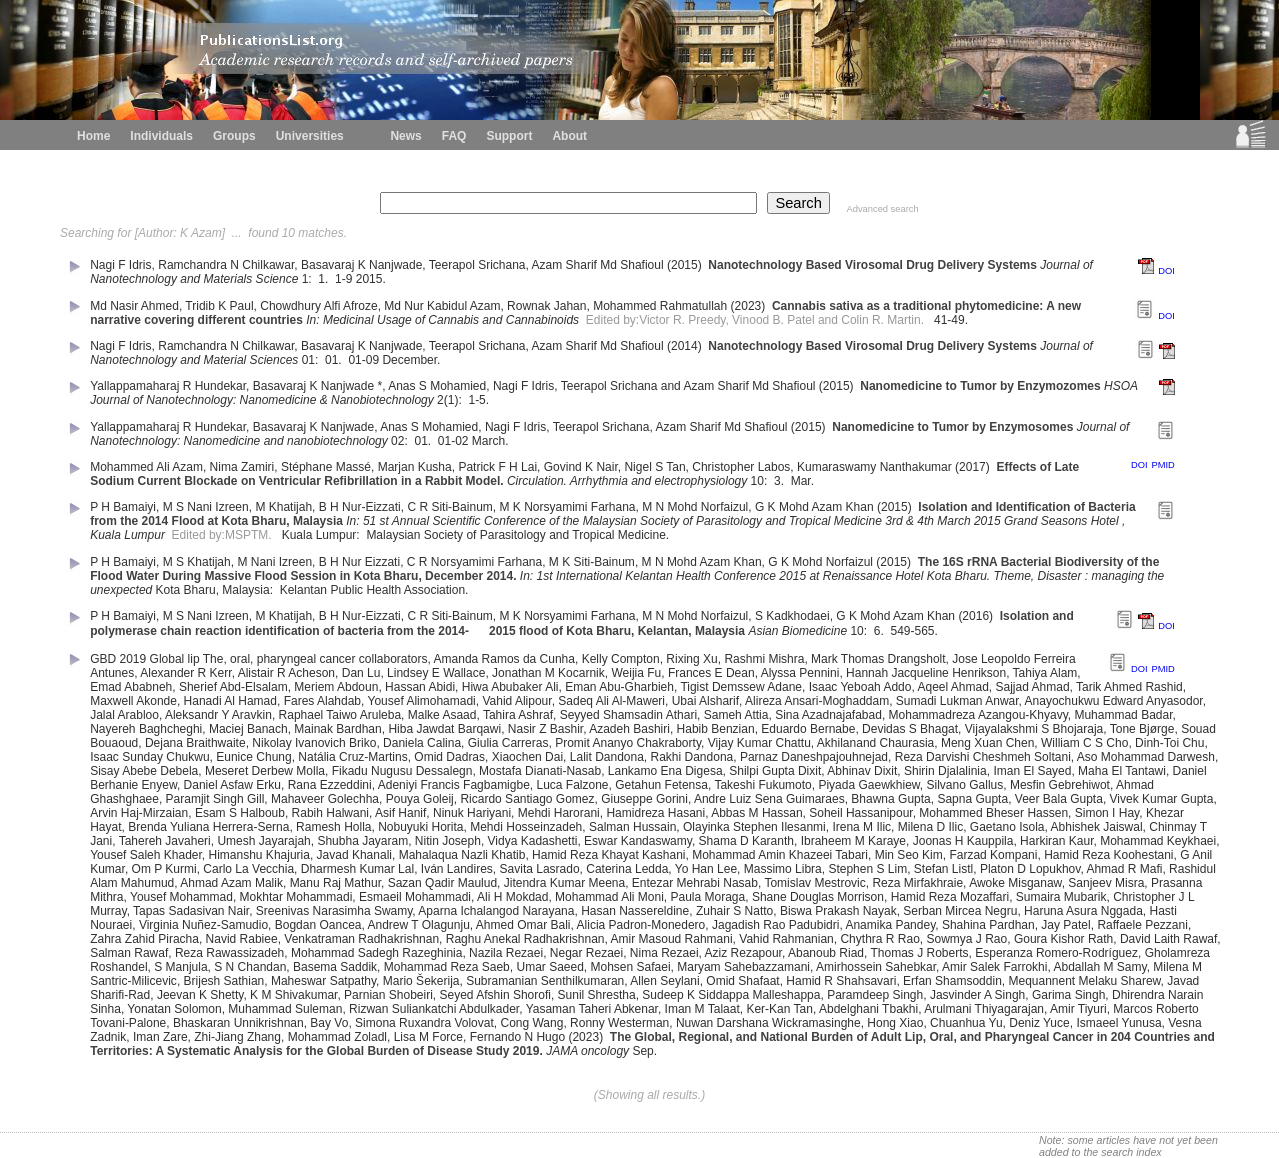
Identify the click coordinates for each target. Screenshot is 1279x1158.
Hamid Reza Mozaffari (950, 897)
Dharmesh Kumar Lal (357, 869)
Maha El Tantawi (1122, 771)
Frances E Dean (711, 673)
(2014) (686, 346)
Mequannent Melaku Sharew (1084, 981)
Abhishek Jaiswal (1097, 827)
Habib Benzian (716, 729)
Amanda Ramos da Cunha (504, 659)
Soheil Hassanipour (860, 813)
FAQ (454, 136)
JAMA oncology (587, 1051)
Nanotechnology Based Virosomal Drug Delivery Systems (872, 265)
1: (308, 279)
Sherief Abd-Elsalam (233, 687)
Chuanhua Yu (966, 1023)
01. (335, 360)
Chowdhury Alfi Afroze (318, 306)
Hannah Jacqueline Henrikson (926, 673)
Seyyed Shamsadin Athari (628, 715)
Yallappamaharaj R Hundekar (168, 386)
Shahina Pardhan (988, 925)
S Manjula (180, 967)
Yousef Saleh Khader (146, 855)
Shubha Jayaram (362, 841)
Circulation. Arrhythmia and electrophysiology (627, 481)
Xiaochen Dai (527, 757)
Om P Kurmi (164, 869)
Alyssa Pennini (800, 673)
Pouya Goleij (420, 799)
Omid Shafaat (742, 981)
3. (780, 481)
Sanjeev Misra (1106, 883)
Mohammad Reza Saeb (447, 967)
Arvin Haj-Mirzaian (139, 813)
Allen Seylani (664, 981)
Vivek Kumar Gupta (1162, 799)
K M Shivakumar (293, 995)
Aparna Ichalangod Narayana (496, 911)
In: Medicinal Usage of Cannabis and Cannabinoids (442, 320)
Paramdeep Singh (875, 995)
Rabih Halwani (330, 813)
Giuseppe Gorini (644, 799)
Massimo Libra (783, 869)
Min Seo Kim (909, 855)
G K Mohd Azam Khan (814, 507)
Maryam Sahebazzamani (743, 967)
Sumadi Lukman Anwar (957, 701)
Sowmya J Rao (967, 939)
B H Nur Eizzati (359, 562)
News (405, 136)
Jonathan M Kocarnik (548, 673)
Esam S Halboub (240, 813)
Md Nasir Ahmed (134, 306)
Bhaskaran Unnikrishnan (238, 1023)
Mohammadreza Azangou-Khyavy (978, 715)
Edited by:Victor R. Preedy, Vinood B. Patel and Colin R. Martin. (756, 320)
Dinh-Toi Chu (1169, 743)
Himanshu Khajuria (259, 855)
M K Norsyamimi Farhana (567, 507)
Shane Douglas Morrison (818, 897)
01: (312, 360)
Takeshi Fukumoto (762, 785)
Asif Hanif (400, 813)
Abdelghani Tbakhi (868, 1009)
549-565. (915, 631)
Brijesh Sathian (224, 981)
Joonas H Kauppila (963, 841)
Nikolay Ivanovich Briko (314, 743)
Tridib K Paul (219, 306)
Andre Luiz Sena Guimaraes (769, 799)
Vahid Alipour (516, 701)
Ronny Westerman (619, 1023)
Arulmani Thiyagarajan (984, 1009)
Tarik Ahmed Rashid (1129, 687)
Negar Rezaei (586, 953)
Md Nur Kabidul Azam (442, 306)
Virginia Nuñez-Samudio (203, 925)
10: (761, 481)
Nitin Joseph (448, 841)
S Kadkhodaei (792, 616)
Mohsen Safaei (631, 967)
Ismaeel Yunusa (1118, 1023)
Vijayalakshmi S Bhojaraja (1034, 729)
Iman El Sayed (1032, 771)
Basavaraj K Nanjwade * (317, 386)
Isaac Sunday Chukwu (149, 757)
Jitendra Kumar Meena (564, 883)
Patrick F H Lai (497, 467)
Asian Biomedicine (797, 631)
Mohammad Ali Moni (609, 897)
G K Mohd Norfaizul (820, 562)
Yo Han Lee (706, 869)
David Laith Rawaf (1168, 939)
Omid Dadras (449, 757)
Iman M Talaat (702, 1009)
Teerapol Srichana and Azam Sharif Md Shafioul (688, 386)
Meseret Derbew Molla (265, 771)
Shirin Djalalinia (945, 771)
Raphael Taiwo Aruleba (340, 715)
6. (880, 631)
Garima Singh (1068, 995)
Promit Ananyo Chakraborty (628, 743)
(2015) (686, 265)
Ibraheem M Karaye (853, 841)
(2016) (977, 616)
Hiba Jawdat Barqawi (444, 729)
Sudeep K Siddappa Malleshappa (731, 995)
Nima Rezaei (664, 953)
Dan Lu (361, 673)
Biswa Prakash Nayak (838, 911)
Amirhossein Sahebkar (876, 967)
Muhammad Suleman (285, 1009)
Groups (234, 136)
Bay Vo (329, 1023)
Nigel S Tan (654, 467)
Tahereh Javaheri (165, 841)
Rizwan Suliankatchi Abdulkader (434, 1009)
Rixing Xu (691, 659)
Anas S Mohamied (437, 386)
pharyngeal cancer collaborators (342, 659)
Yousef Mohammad (181, 897)
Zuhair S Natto (734, 911)
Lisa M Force (428, 1037)
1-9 (343, 279)
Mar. (804, 481)
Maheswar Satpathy (323, 981)
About (569, 136)
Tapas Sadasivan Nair (191, 911)
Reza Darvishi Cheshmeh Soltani (983, 757)
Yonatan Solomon (174, 1009)
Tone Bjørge (1142, 729)
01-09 (363, 360)
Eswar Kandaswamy (638, 841)
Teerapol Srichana (477, 265)
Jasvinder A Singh (977, 995)
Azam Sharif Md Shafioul (598, 265)
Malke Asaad (442, 715)
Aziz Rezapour (743, 953)
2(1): (451, 400)
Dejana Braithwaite (195, 743)
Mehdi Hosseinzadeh (526, 827)
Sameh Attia (736, 715)
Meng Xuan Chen (987, 743)
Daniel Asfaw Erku (232, 785)
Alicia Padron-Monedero (641, 925)
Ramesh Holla (333, 827)
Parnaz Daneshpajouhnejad (814, 757)
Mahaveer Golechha (325, 799)
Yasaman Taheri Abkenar (592, 1009)
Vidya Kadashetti (533, 841)
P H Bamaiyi (123, 507)
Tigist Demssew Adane (741, 687)
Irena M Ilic (861, 827)
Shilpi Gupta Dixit (775, 771)
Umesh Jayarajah (263, 841)
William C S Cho (1084, 743)
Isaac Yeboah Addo (860, 687)
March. (492, 441)
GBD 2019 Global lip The (156, 659)
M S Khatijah (197, 562)
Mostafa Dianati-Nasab (540, 771)
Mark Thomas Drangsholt (878, 659)
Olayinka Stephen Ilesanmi (754, 827)
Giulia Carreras (508, 743)
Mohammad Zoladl (337, 1037)
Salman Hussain (632, 827)
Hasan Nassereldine (635, 911)
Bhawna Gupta (890, 799)
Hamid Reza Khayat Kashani (608, 855)
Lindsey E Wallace (436, 673)
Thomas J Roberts (919, 953)
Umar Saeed (549, 967)
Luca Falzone (572, 785)
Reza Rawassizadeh (229, 953)
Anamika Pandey (890, 925)
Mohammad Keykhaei (1158, 841)
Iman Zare (160, 1037)
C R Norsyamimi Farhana (474, 562)
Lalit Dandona (607, 757)
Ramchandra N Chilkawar (226, 265)
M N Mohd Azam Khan (702, 562)
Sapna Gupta (972, 799)
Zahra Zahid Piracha (144, 939)
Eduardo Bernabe (808, 729)
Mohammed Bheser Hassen (993, 813)
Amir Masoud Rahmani (672, 939)
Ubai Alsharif (705, 701)
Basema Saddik (335, 967)
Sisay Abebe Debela (144, 771)
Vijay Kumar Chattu (759, 743)
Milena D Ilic (930, 827)
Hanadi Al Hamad (230, 701)
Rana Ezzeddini (330, 785)
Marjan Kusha (415, 467)
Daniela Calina (422, 743)
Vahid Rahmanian (786, 939)
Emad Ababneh (131, 687)
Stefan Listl (943, 869)
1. (324, 279)
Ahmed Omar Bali (523, 925)
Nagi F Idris (120, 265)
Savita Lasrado (540, 869)
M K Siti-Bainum (592, 562)
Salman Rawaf (129, 953)
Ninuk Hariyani (472, 813)
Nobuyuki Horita (420, 827)
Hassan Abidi (420, 687)
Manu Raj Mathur (335, 883)
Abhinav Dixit (862, 771)
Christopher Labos (741, 467)
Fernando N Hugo (517, 1037)
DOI (1166, 271)
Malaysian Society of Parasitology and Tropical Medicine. (519, 535)
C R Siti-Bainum (449, 507)
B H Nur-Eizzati (360, 507)
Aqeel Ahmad (952, 687)
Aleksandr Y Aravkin (218, 715)
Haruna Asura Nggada (1083, 911)
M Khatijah (283, 507)
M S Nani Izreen (206, 507)
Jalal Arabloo (124, 715)
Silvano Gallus (965, 785)
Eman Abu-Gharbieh (619, 687)
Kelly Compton (621, 659)
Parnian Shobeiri (388, 995)
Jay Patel (1065, 925)
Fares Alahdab (322, 701)
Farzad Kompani (993, 855)
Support (509, 136)
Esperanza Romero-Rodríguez (1056, 953)
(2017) (974, 467)
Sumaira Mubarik (1061, 897)
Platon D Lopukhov (1030, 869)
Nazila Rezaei (506, 953)
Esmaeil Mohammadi (415, 897)
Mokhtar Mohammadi (296, 897)
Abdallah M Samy (1099, 967)
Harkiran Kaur (1056, 841)
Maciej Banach (248, 729)
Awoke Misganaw (1015, 883)
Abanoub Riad (826, 953)
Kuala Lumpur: (322, 535)
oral (240, 659)
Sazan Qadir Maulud (442, 883)
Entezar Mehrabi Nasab (695, 883)
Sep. (646, 1051)
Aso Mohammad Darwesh (1146, 757)
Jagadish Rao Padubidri (775, 925)
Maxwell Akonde (133, 701)
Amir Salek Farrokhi (994, 967)
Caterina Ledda (627, 869)
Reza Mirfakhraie (917, 883)
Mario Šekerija (421, 981)
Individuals (161, 136)
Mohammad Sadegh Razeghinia (376, 953)
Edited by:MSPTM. (223, 535)
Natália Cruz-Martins (352, 757)
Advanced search (883, 209)
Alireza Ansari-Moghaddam (817, 701)
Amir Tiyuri (1078, 1009)
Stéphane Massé (326, 467)
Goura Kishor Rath (1063, 939)
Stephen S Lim (867, 869)
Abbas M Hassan (756, 813)
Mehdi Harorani (559, 813)
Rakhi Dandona (692, 757)
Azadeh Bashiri (629, 729)
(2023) (750, 306)
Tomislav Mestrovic (814, 883)
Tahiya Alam (1045, 673)
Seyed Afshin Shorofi (495, 995)
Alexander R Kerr (185, 673)
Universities (310, 136)
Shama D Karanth (746, 841)
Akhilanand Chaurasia (875, 743)
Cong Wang (531, 1023)
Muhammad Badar (1123, 715)
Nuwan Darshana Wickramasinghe (768, 1023)
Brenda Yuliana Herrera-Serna (208, 827)
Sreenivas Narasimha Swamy (334, 911)
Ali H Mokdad (512, 897)
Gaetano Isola (1007, 827)
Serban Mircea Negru (960, 911)
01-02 (453, 441)
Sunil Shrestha (597, 995)
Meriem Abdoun (336, 687)
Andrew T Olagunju (419, 925)
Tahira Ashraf (518, 715)
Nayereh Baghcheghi (146, 729)
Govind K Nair (581, 467)
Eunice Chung (253, 757)
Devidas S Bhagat (910, 729)
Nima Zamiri (242, 467)
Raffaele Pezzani (1142, 925)
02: (401, 441)
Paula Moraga (708, 897)
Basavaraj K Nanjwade (361, 265)
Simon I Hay (1107, 813)
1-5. (478, 400)
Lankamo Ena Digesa (665, 771)
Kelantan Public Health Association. (376, 590)
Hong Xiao (895, 1023)
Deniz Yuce (1039, 1023)
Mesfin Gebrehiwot (1060, 785)
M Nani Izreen (274, 562)
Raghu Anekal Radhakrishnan (525, 939)
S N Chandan (250, 967)
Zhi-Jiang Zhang (237, 1037)
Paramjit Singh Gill (215, 799)
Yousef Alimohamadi (421, 701)
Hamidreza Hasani (655, 813)
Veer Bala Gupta (1059, 799)
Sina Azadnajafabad (828, 715)
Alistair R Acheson (286, 673)
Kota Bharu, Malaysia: (216, 590)
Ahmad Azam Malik (231, 883)
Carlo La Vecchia (248, 869)
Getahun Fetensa (661, 785)
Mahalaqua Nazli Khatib (462, 855)
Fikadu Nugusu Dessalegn (402, 771)
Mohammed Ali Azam (146, 467)
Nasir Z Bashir (545, 729)
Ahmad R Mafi (1124, 869)
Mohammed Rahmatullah (660, 306)
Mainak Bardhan (337, 729)
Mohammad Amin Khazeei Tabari (780, 855)
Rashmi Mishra (764, 659)
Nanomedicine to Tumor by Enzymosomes (952, 427)
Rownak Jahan (546, 306)
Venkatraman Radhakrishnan (361, 939)
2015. (372, 279)
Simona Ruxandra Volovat (424, 1023)
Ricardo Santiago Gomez (527, 799)
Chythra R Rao (879, 939)
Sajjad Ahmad (1033, 687)
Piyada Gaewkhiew (868, 785)
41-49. (952, 320)
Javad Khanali (354, 855)
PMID (1162, 465)
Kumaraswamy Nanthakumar (874, 467)
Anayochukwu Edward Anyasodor (1114, 701)
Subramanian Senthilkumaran (545, 981)
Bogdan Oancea (318, 925)
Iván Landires (457, 869)
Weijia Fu (636, 673)
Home (93, 136)
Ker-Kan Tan (779, 1009)
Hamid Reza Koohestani (1108, 855)
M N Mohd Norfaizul (695, 507)
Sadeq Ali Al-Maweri (611, 701)
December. (412, 360)
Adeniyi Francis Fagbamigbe (454, 785)
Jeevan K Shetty (200, 995)
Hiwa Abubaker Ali (510, 687)
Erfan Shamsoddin (952, 981)
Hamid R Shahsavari (841, 981)
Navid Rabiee (242, 939)
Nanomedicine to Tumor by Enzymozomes (980, 386)
